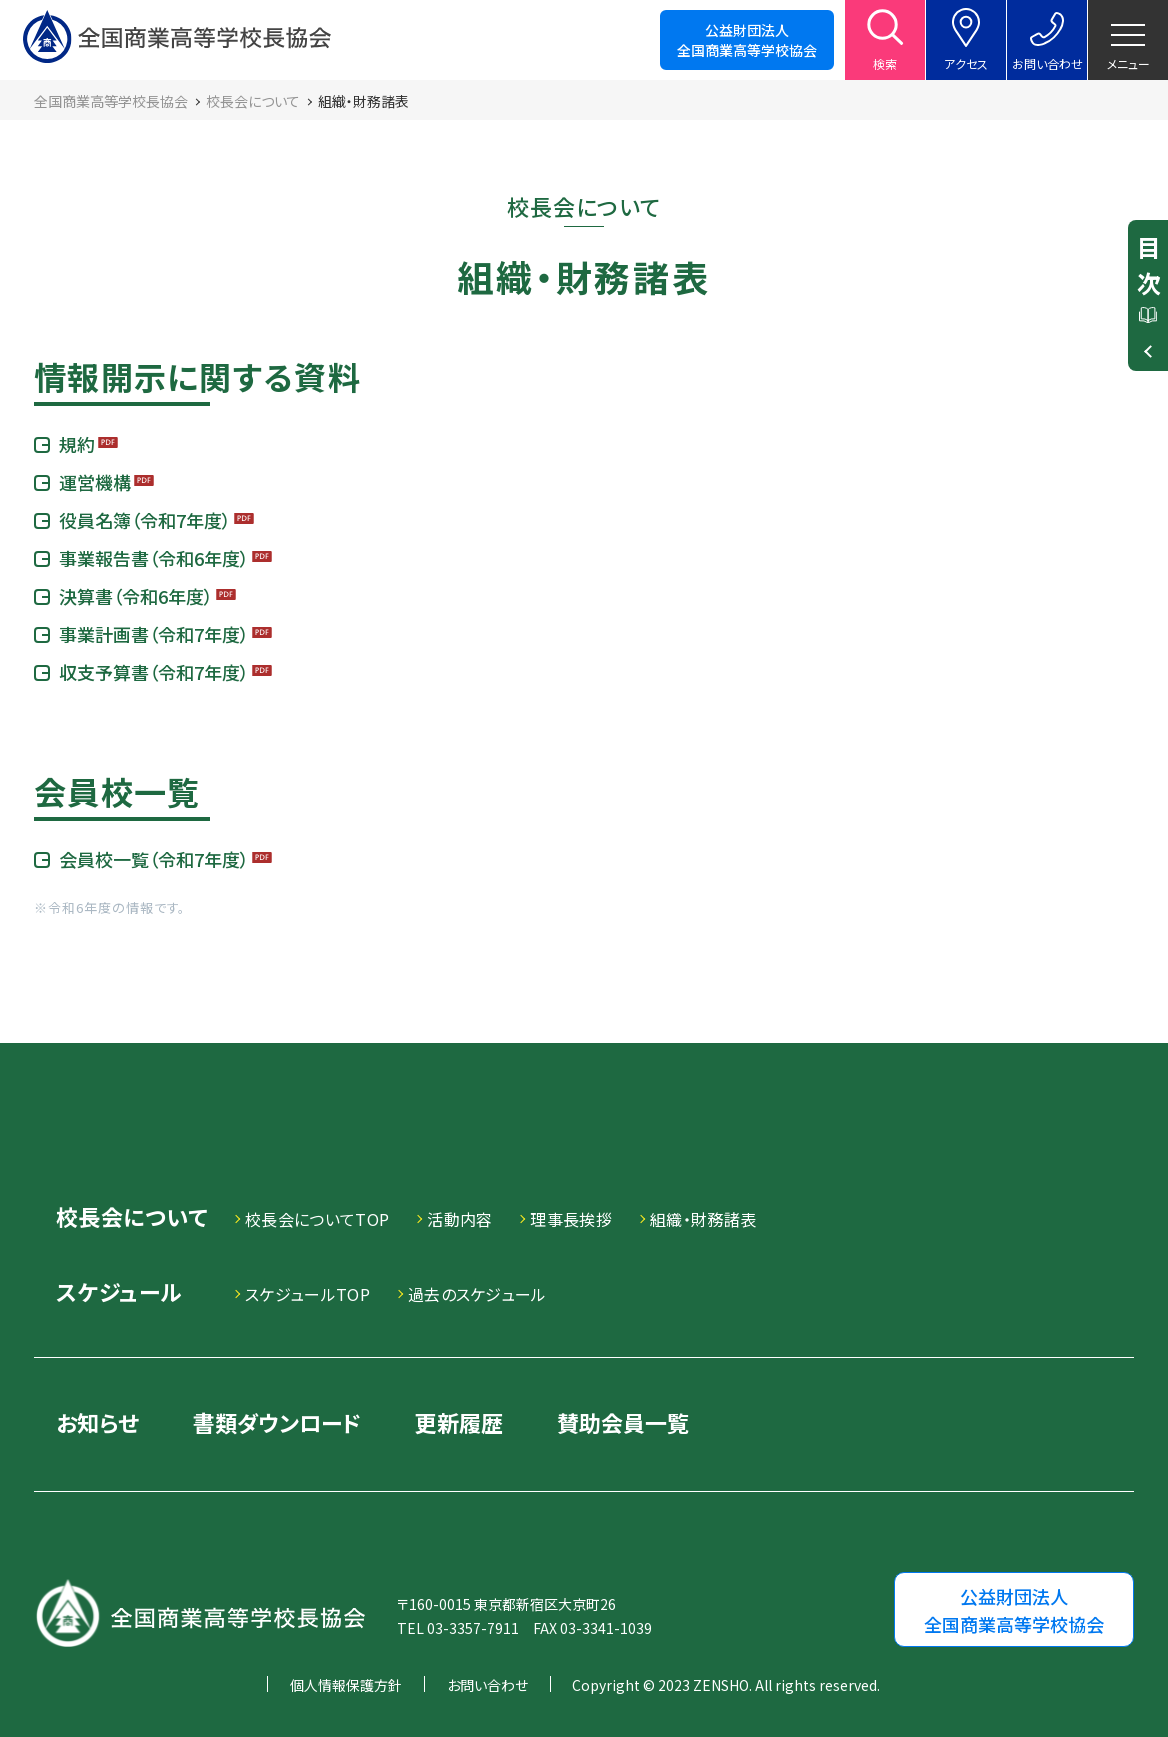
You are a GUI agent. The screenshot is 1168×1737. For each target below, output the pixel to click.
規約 (77, 444)
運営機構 (95, 482)
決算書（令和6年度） (136, 596)
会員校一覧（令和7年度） (154, 859)
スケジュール (119, 1293)
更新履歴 (459, 1422)
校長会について (131, 1218)
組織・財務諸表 (703, 1219)
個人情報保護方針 (346, 1685)
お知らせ (97, 1422)
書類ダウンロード (277, 1422)
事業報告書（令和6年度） (154, 558)
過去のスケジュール (477, 1294)
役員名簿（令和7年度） (145, 520)
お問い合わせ (487, 1685)
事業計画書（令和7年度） (154, 634)
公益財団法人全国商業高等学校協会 (747, 40)
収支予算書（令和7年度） (154, 672)
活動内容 (459, 1219)
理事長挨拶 (571, 1219)
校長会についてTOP (317, 1219)
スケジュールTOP (307, 1294)
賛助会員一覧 (623, 1422)
